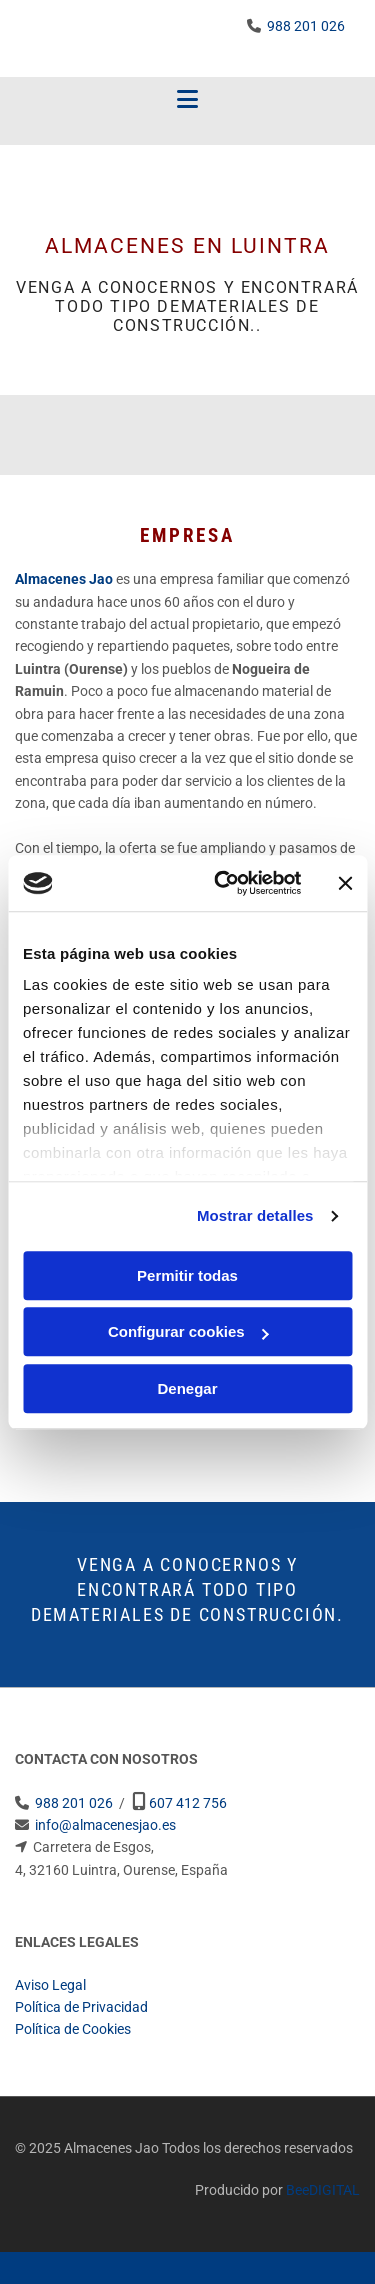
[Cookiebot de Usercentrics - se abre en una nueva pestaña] (223, 883)
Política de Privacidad (81, 2007)
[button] (187, 100)
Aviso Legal (50, 1985)
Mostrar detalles (255, 1215)
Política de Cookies (73, 2029)
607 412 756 (188, 1803)
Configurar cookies (188, 1331)
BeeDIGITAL (323, 2190)
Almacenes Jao (64, 579)
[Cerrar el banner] (345, 883)
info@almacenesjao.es (105, 1825)
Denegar (187, 1388)
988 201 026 (306, 26)
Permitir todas (187, 1275)
